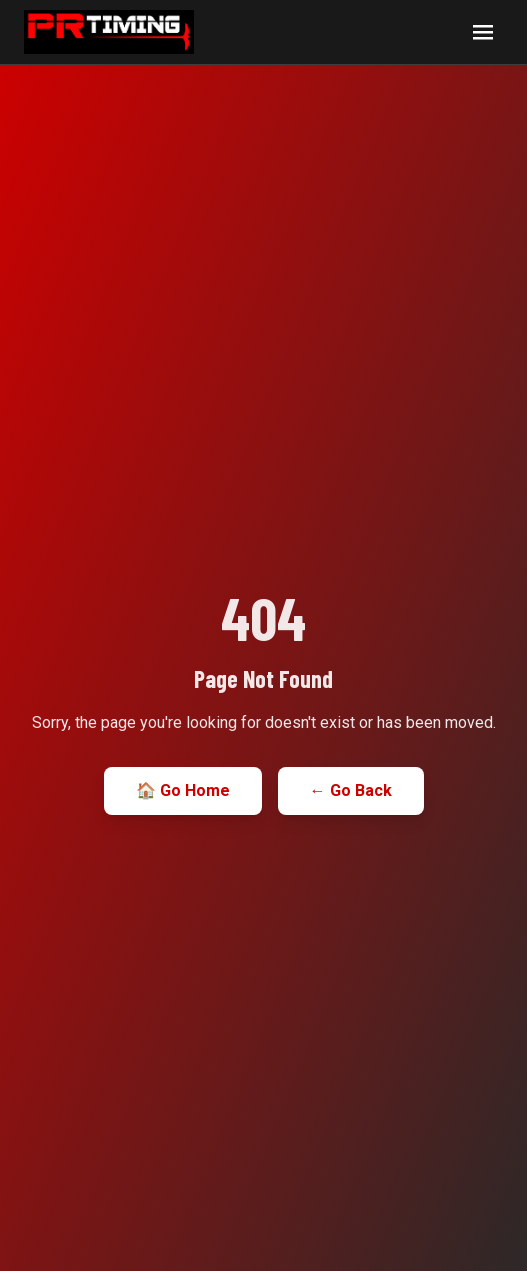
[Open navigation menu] (483, 32)
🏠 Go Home (183, 790)
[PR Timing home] (109, 32)
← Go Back (351, 790)
